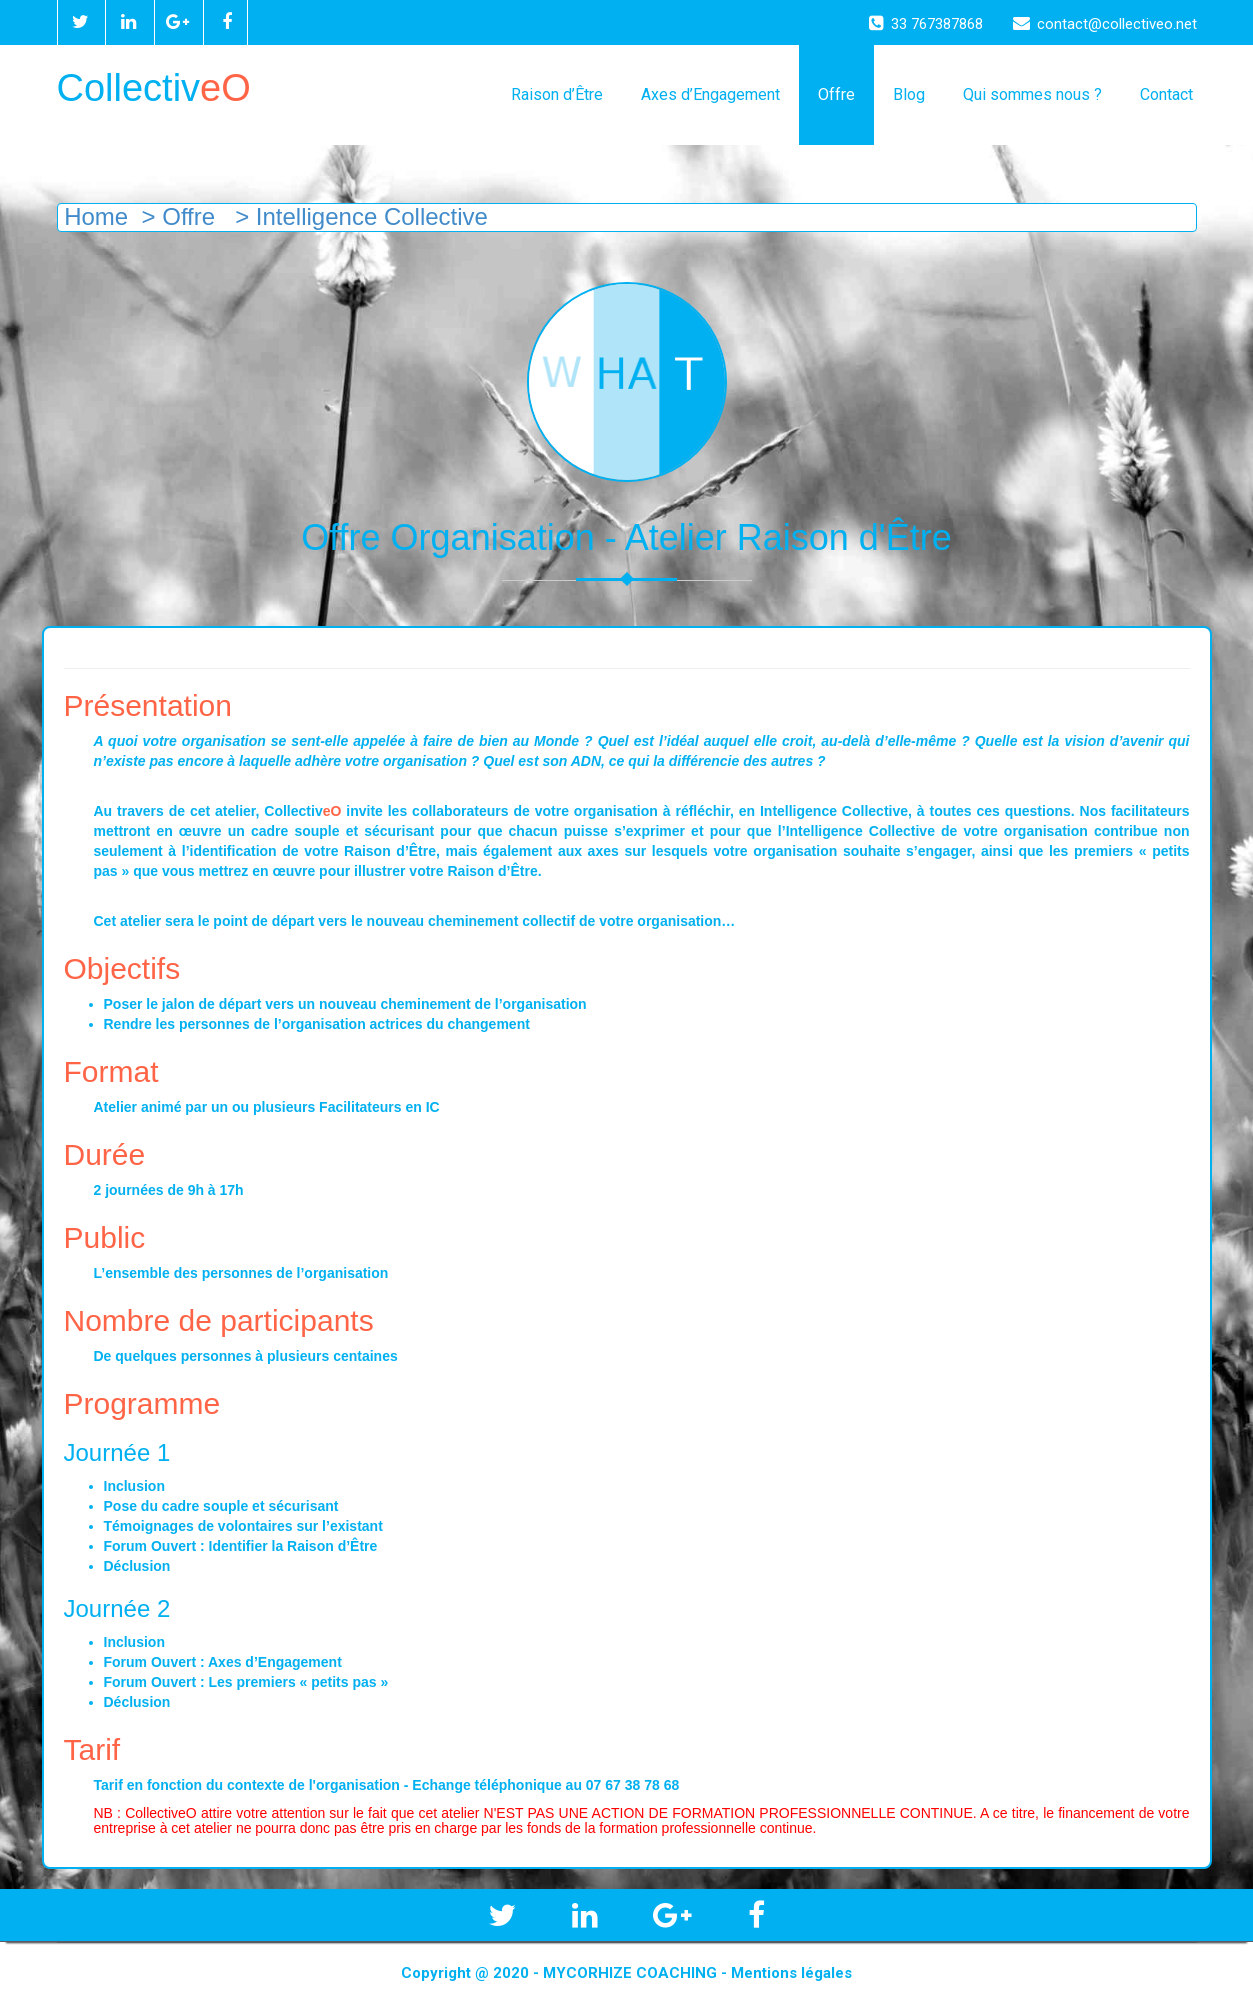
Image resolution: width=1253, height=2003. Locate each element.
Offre (836, 94)
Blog (909, 94)
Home (93, 216)
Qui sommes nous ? (1032, 94)
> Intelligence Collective (357, 216)
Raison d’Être (557, 94)
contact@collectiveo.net (1105, 24)
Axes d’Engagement (710, 94)
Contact (1166, 94)
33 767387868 (926, 24)
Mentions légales (791, 1973)
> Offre (178, 216)
